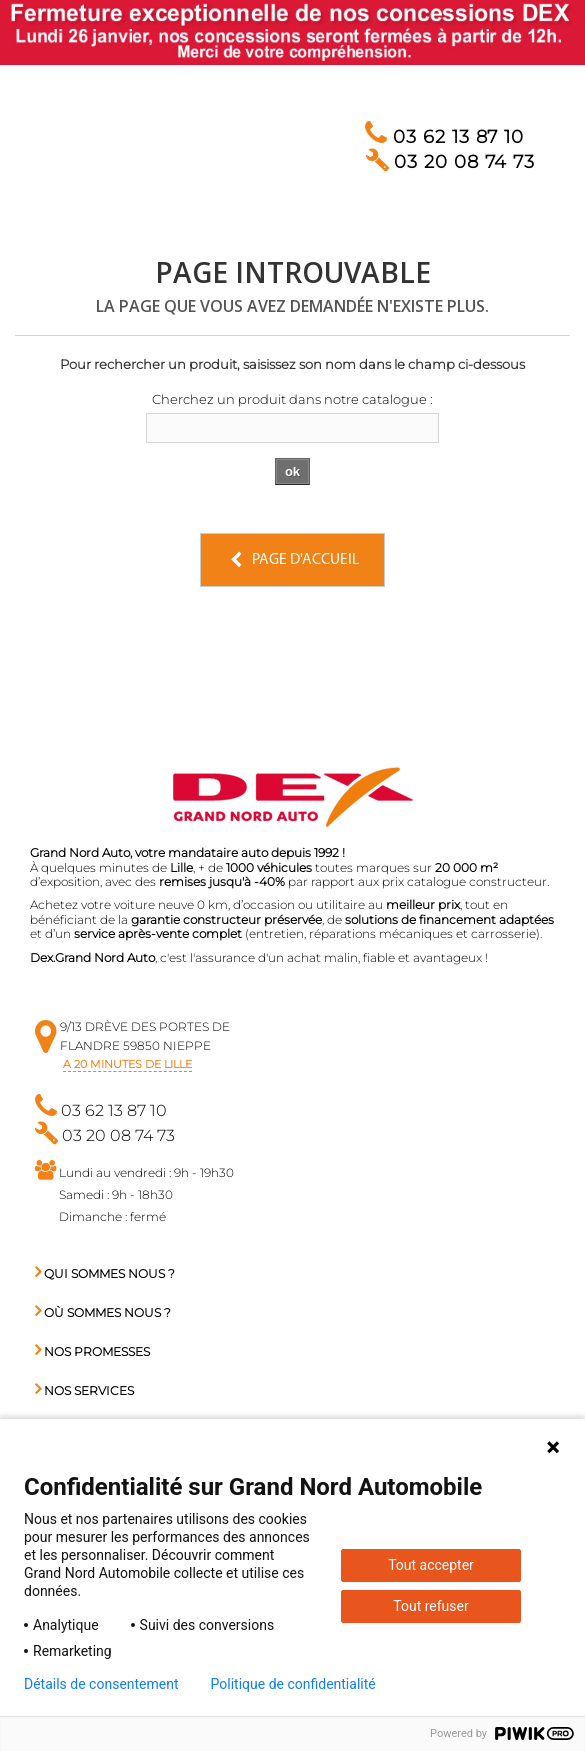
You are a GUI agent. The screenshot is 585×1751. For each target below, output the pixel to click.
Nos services (84, 1390)
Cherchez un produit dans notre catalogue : (292, 399)
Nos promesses (92, 1351)
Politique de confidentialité (293, 1684)
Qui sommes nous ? (105, 1273)
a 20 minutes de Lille (127, 1064)
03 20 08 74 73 (450, 162)
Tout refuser (430, 1606)
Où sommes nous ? (103, 1312)
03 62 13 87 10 (444, 137)
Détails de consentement (101, 1684)
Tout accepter (431, 1565)
